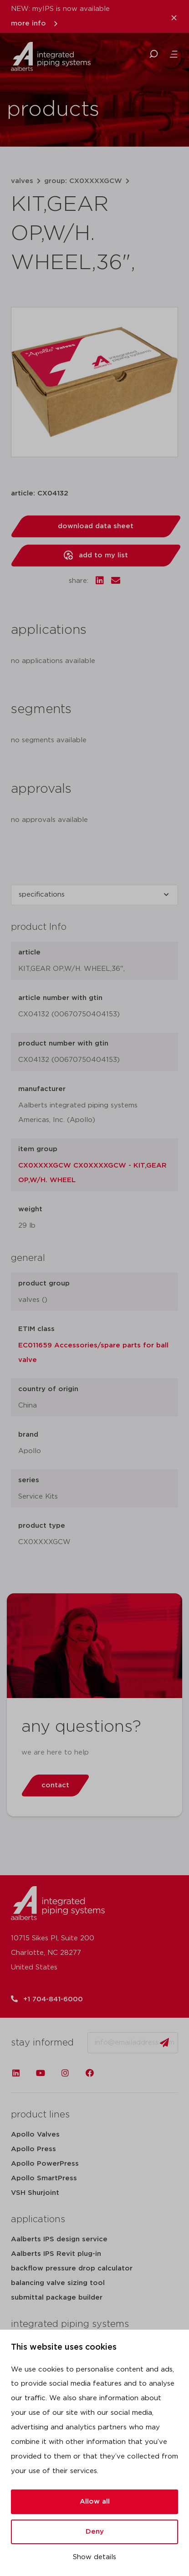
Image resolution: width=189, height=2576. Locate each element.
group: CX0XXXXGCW (83, 181)
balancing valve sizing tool (58, 2283)
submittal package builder (56, 2297)
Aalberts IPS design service (59, 2239)
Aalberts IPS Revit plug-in (56, 2253)
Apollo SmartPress (44, 2178)
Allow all (95, 2501)
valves (22, 181)
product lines (40, 2114)
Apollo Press (33, 2149)
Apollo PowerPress (45, 2163)
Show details (94, 2557)
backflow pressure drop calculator (72, 2268)
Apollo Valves (35, 2134)
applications (38, 2219)
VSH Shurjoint (35, 2192)
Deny (95, 2531)
